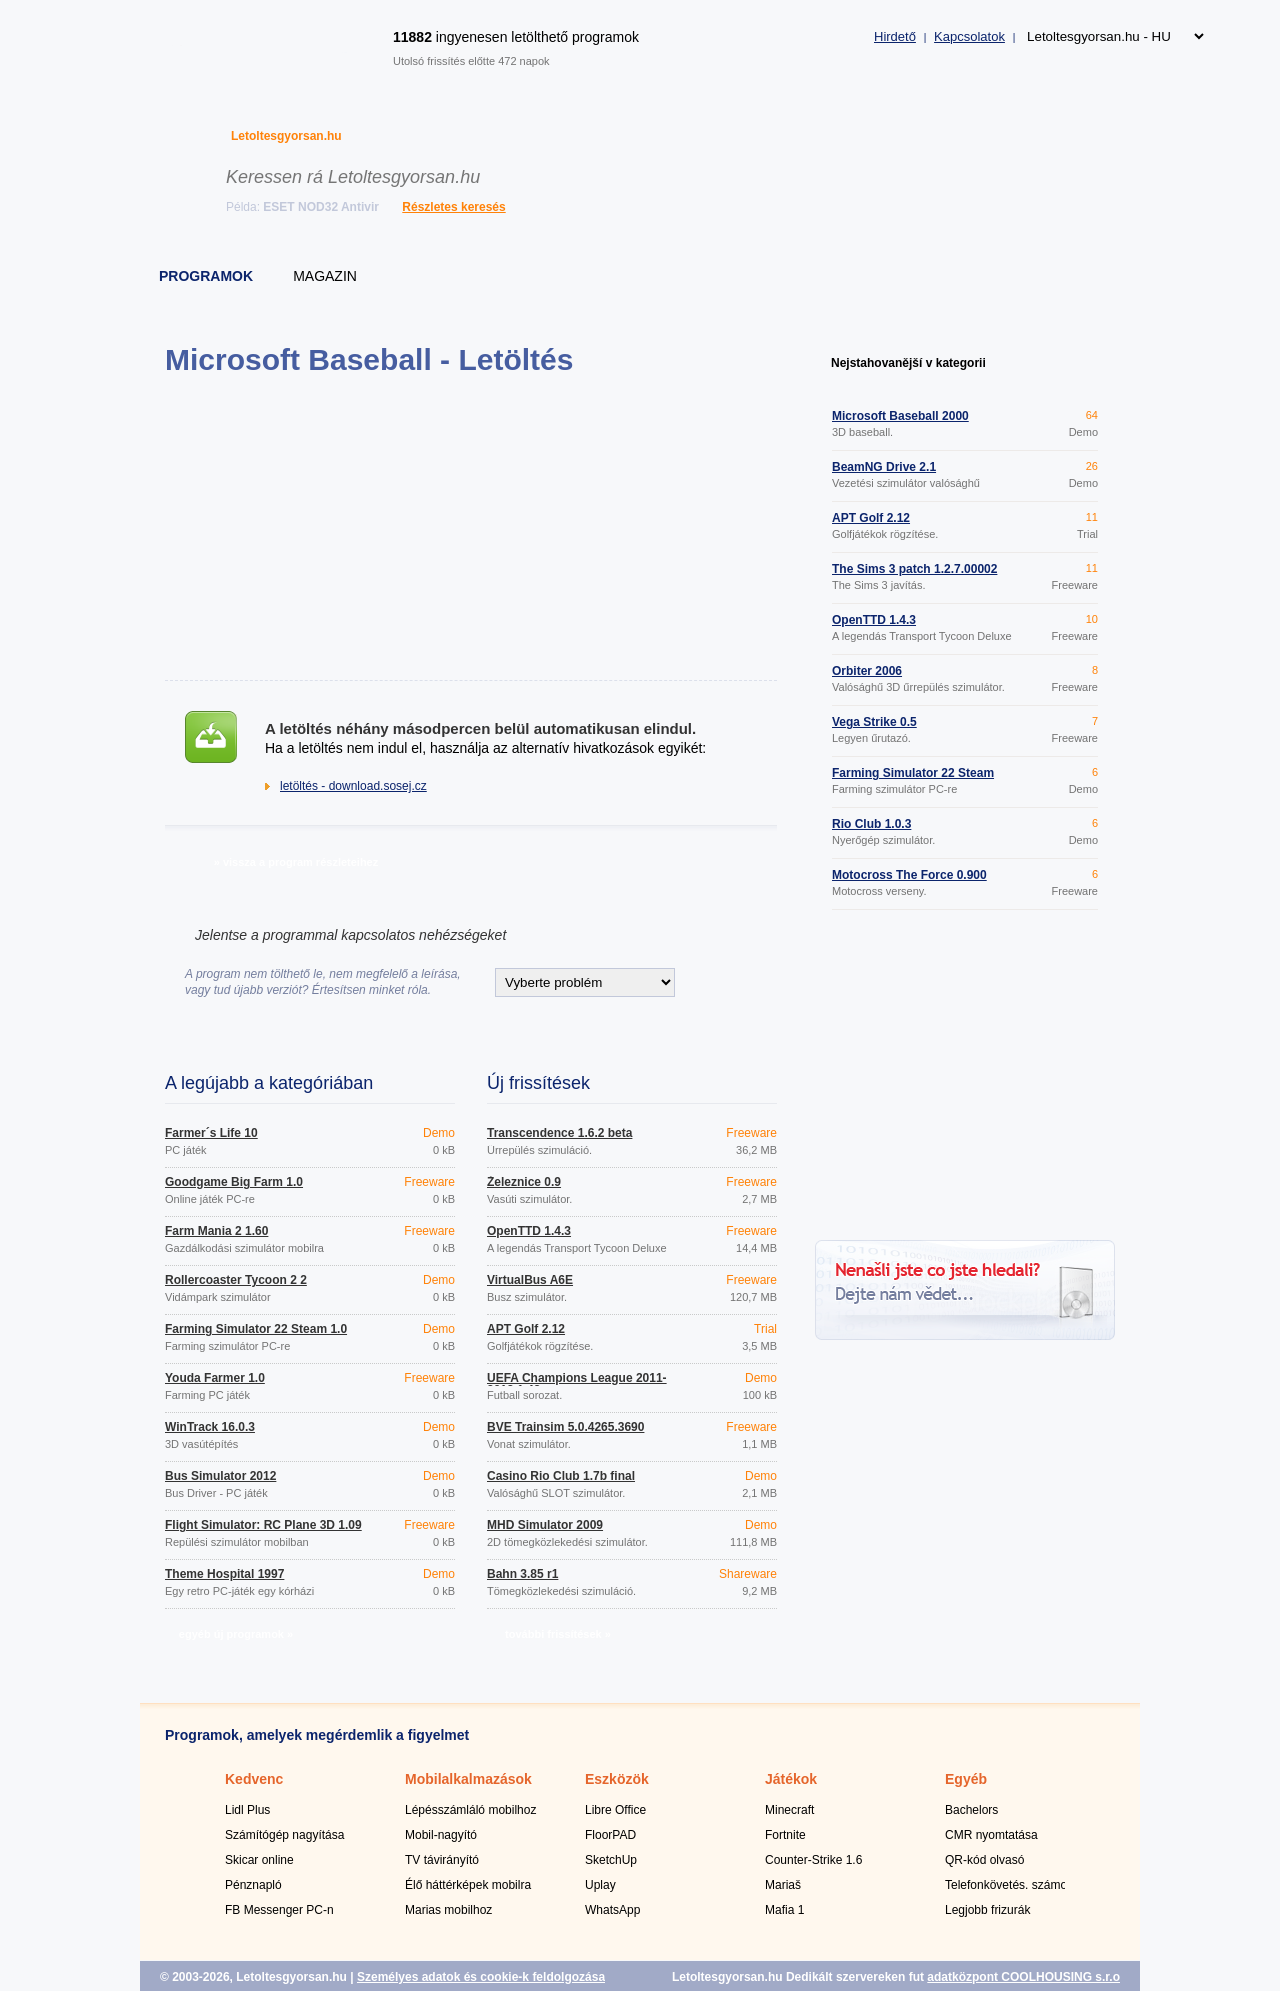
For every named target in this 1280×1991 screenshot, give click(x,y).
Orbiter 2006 (867, 671)
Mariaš (783, 1885)
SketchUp (611, 1860)
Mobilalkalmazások (468, 1779)
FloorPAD (610, 1835)
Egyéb (966, 1779)
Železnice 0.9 (524, 1182)
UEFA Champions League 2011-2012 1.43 (577, 1384)
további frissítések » (558, 1634)
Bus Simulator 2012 (220, 1476)
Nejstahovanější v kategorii (908, 363)
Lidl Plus (247, 1810)
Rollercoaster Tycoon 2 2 (236, 1280)
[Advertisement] (470, 528)
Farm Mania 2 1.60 (216, 1231)
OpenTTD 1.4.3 (529, 1231)
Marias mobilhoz (448, 1910)
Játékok (791, 1779)
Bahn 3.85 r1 (522, 1574)
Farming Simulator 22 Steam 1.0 (256, 1329)
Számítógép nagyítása (284, 1835)
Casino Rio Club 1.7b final (561, 1476)
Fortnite (785, 1835)
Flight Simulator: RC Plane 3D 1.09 (263, 1525)
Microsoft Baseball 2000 (900, 416)
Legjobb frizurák (987, 1910)
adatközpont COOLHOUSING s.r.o (1023, 1977)
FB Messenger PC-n (279, 1910)
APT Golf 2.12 (526, 1329)
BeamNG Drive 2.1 (884, 467)
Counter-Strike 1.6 (813, 1860)
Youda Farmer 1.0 (215, 1378)
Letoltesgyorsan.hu (286, 136)
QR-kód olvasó (984, 1860)
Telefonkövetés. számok (1009, 1885)
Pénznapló (253, 1885)
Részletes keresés (453, 207)
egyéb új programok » (236, 1634)
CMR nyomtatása (991, 1835)
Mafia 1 (784, 1910)
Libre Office (615, 1810)
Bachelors (971, 1810)
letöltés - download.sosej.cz (353, 786)
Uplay (600, 1885)
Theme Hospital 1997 (224, 1574)
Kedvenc (254, 1779)
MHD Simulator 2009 (545, 1525)
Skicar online (259, 1860)
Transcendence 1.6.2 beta (559, 1133)
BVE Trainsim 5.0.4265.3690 (565, 1427)
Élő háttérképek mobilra (468, 1885)
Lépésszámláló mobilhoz (470, 1810)
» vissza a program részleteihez (296, 862)
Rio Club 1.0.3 (871, 824)
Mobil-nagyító (441, 1835)
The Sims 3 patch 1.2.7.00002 (914, 569)
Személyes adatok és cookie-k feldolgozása (481, 1977)
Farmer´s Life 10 (211, 1133)
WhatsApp (612, 1910)
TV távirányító (442, 1860)
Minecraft (789, 1810)
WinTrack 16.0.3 (210, 1427)
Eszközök (617, 1779)
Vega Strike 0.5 (874, 722)
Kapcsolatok (969, 36)
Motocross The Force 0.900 (909, 875)
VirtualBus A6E (530, 1280)
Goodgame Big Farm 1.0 (234, 1182)
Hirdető (895, 36)
